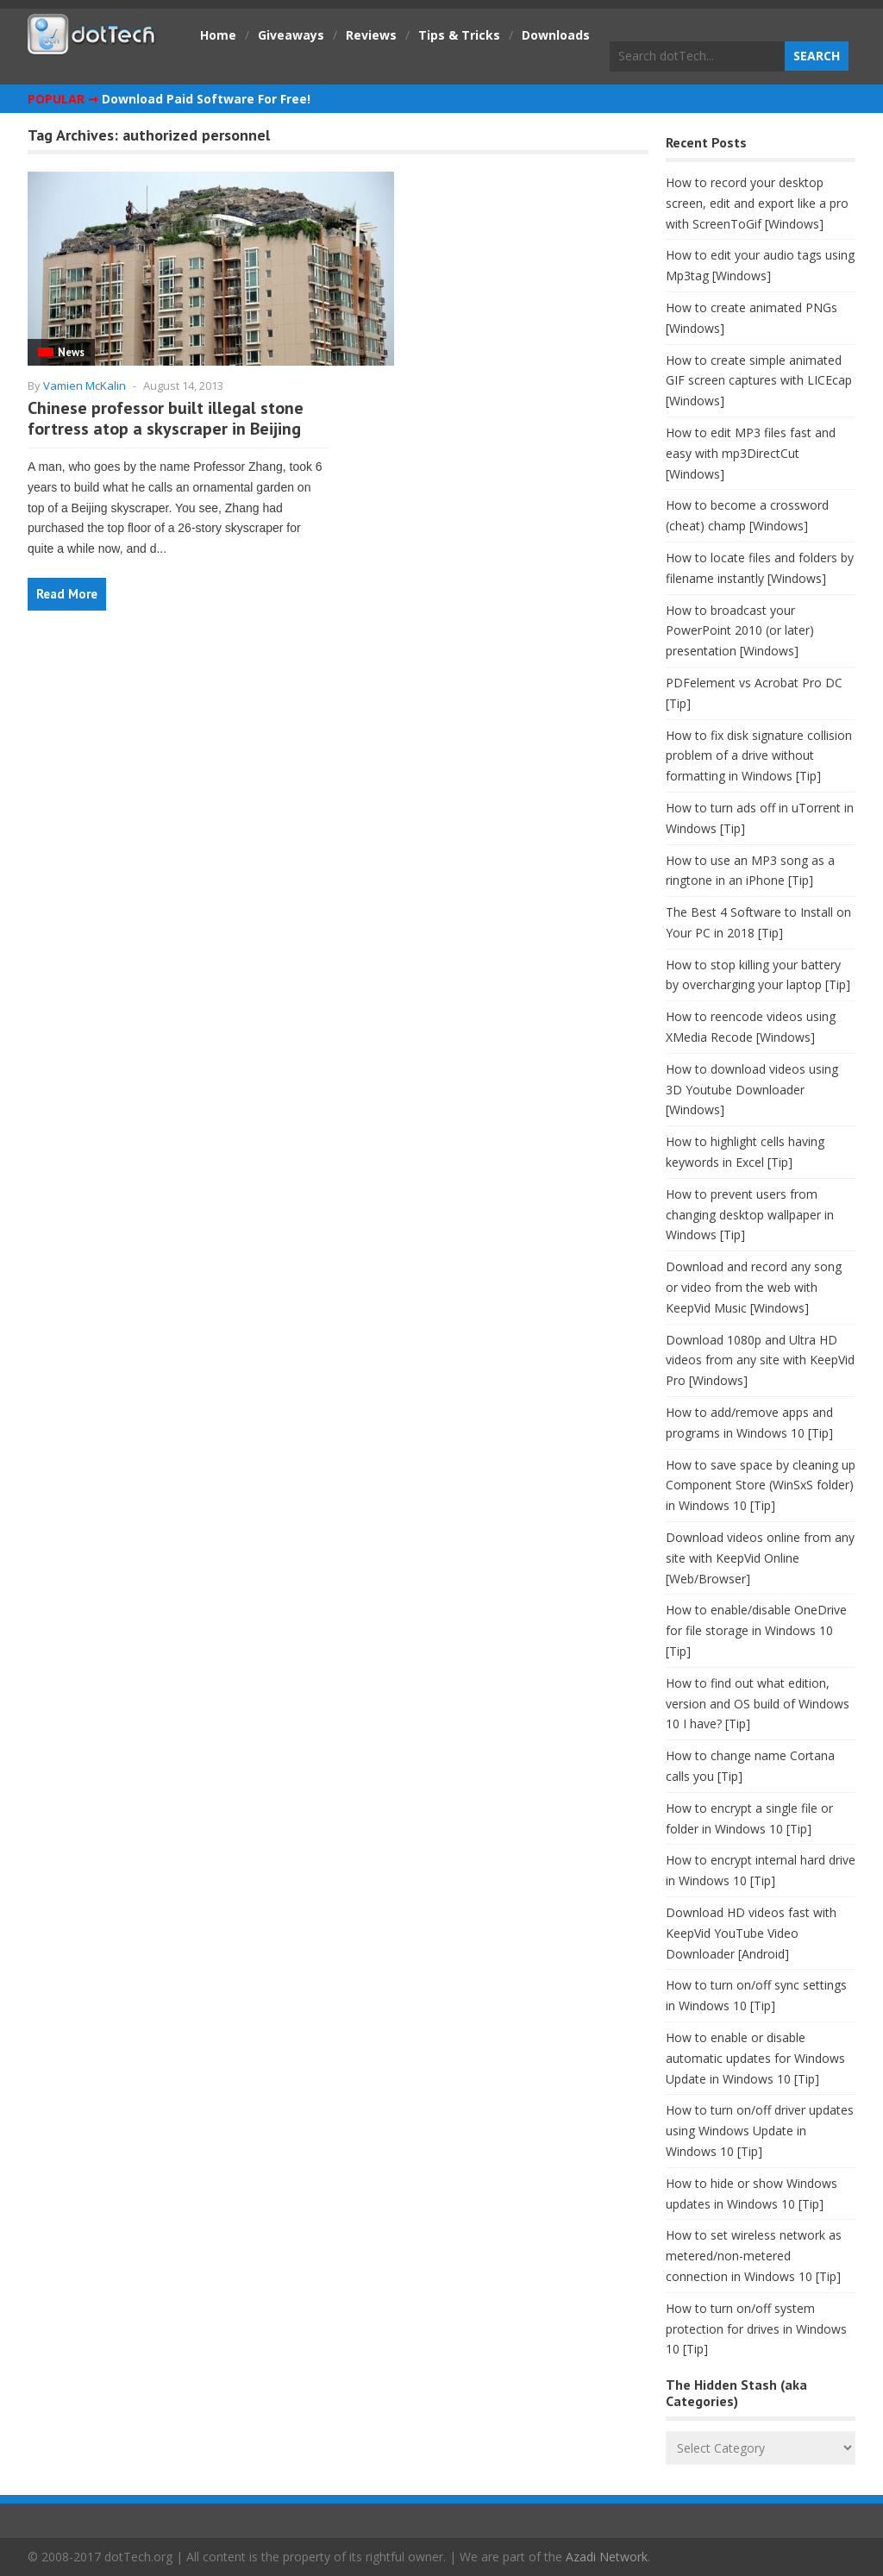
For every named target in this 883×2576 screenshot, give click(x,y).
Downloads (556, 35)
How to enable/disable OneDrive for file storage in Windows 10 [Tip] (756, 1630)
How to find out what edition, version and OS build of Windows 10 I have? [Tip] (757, 1704)
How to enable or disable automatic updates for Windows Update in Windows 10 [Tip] (755, 2058)
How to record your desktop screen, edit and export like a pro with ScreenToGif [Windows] (757, 203)
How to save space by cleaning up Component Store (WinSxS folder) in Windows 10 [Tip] (760, 1485)
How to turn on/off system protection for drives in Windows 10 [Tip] (756, 2329)
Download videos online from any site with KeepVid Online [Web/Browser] (760, 1558)
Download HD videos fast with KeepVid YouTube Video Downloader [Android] (751, 1933)
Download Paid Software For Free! (206, 99)
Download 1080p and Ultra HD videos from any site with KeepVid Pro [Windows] (760, 1360)
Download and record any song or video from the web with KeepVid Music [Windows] (754, 1287)
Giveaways (291, 35)
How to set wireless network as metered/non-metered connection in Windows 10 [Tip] (754, 2256)
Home (218, 35)
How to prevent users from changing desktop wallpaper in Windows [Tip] (750, 1215)
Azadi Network (607, 2556)
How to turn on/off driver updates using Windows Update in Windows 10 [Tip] (760, 2130)
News (71, 352)
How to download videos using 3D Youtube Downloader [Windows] (752, 1090)
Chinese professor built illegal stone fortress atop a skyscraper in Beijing (166, 418)
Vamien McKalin (84, 385)
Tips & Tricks (459, 35)
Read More (66, 594)
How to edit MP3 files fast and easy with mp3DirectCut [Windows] (751, 453)
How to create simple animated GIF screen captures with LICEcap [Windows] (759, 381)
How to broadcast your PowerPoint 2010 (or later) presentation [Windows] (740, 631)
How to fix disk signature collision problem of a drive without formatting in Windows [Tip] (759, 756)
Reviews (371, 35)
